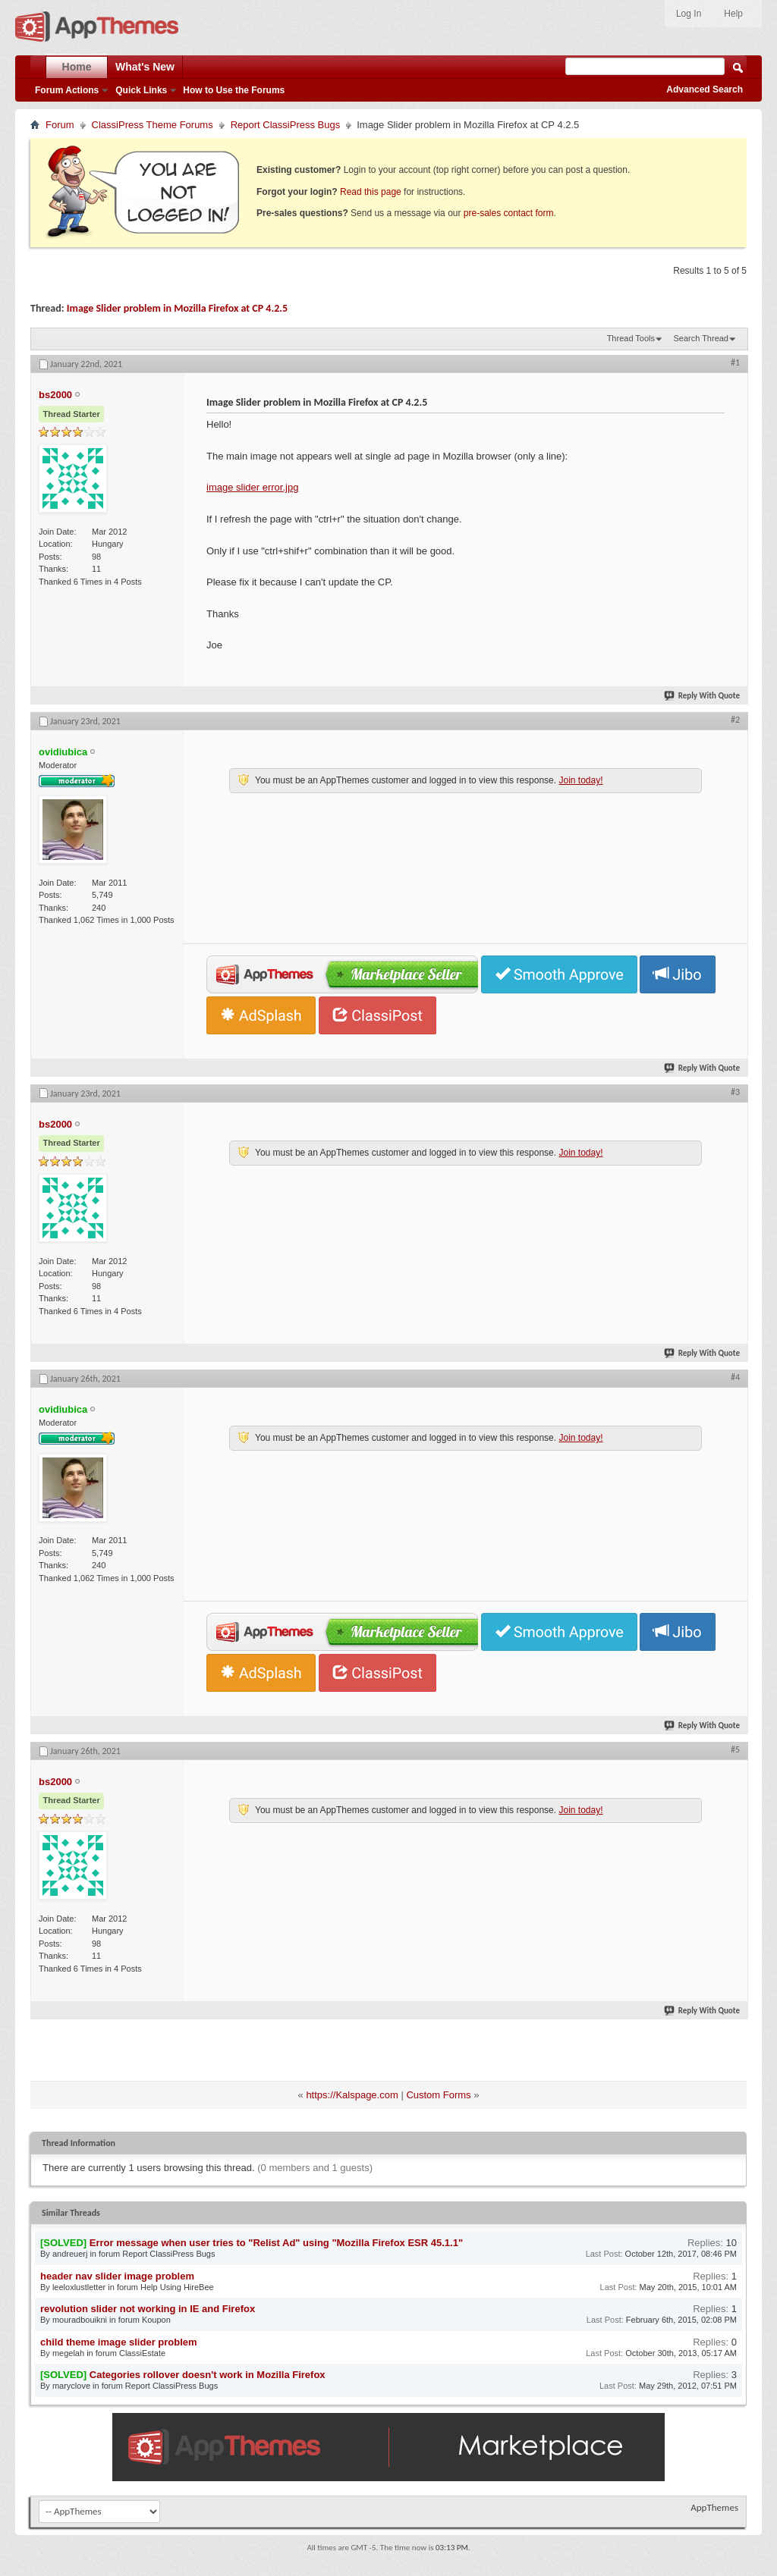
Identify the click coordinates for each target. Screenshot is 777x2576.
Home (77, 67)
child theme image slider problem (118, 2342)
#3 (735, 1092)
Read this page (370, 192)
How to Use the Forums (234, 90)
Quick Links (141, 90)
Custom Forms (438, 2095)
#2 (735, 719)
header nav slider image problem (117, 2276)
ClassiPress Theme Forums (152, 124)
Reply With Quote (702, 696)
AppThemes (714, 2507)
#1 (735, 362)
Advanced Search (704, 89)
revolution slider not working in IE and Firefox (147, 2308)
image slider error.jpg (252, 487)
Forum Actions (67, 90)
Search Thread (700, 338)
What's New (145, 67)
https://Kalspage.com (352, 2095)
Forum (60, 124)
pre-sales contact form (509, 213)
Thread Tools (631, 338)
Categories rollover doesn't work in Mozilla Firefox (208, 2374)
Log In (688, 13)
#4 (735, 1377)
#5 (735, 1749)
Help (733, 13)
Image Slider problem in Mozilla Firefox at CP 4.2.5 (177, 308)
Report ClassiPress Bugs (286, 124)
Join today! (580, 780)
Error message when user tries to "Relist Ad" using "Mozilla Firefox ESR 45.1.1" (276, 2242)
